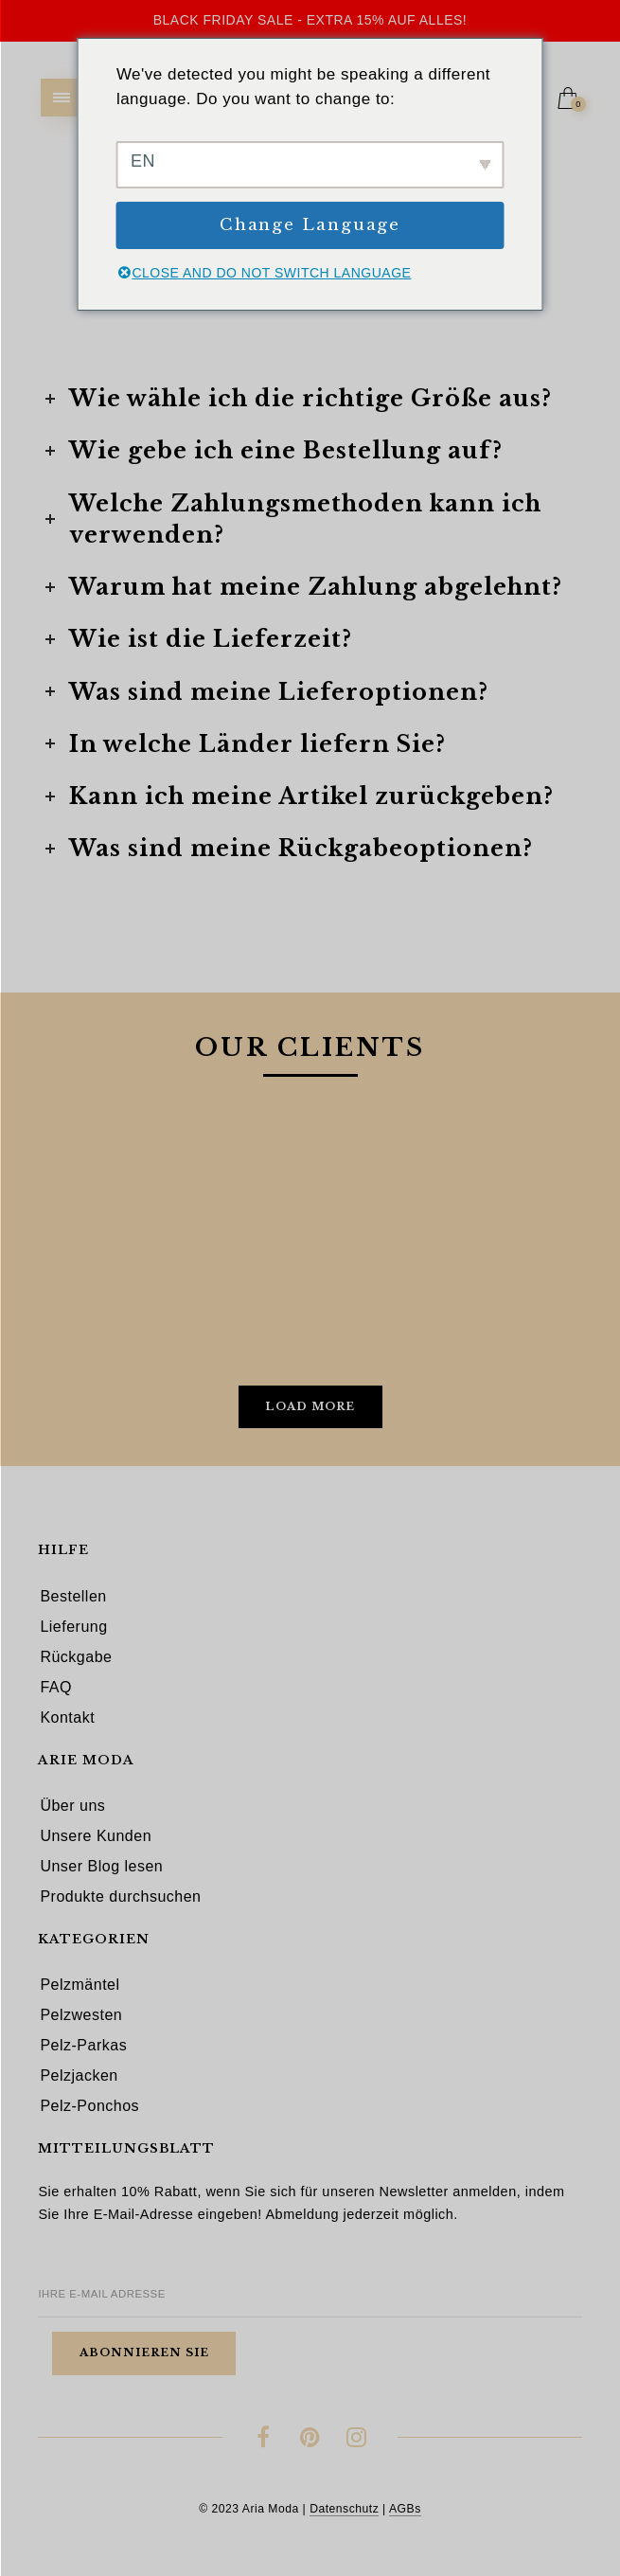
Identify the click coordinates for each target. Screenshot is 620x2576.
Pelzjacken (78, 2075)
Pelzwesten (81, 2015)
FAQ (56, 1687)
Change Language (310, 225)
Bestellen (73, 1596)
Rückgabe (76, 1657)
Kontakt (67, 1717)
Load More (310, 1406)
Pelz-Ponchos (89, 2106)
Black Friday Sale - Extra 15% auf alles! (310, 19)
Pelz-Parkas (83, 2045)
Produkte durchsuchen (120, 1896)
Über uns (72, 1806)
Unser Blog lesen (101, 1866)
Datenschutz (344, 2508)
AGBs (405, 2508)
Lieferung (73, 1627)
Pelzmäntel (79, 1985)
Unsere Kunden (95, 1836)
